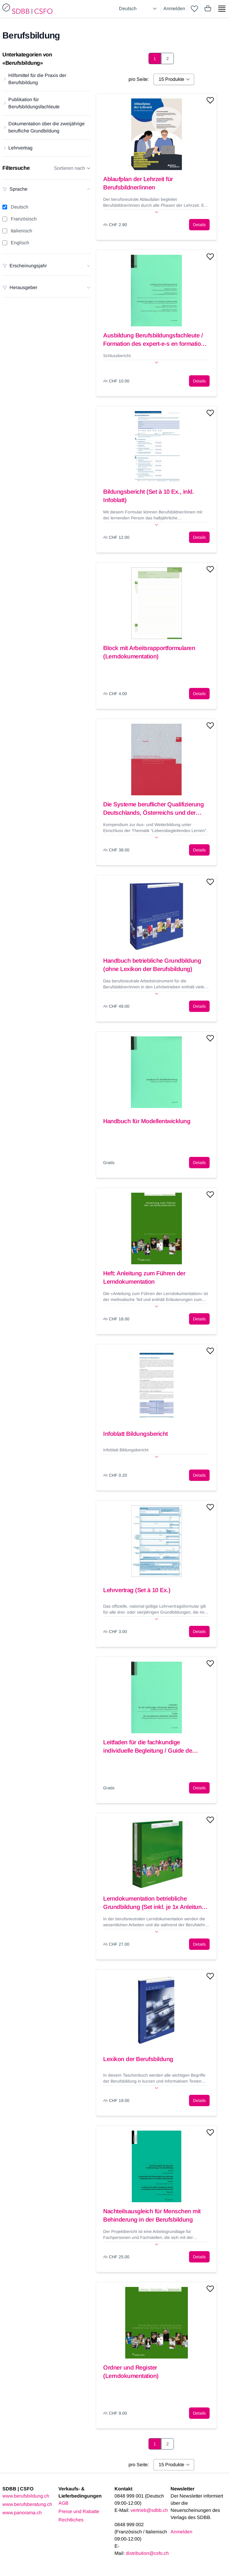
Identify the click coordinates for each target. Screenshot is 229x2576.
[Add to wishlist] (210, 100)
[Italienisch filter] (4, 231)
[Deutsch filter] (4, 207)
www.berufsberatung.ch (27, 2504)
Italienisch (21, 230)
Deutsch (19, 206)
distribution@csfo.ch (147, 2553)
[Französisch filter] (4, 219)
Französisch (24, 218)
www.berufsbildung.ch (25, 2495)
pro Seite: (139, 79)
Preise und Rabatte (78, 2511)
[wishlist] (194, 8)
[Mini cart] (207, 8)
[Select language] (138, 8)
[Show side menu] (222, 8)
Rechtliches (70, 2519)
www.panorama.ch (22, 2512)
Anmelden (174, 8)
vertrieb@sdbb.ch (149, 2510)
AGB (63, 2503)
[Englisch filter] (4, 242)
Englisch (20, 242)
